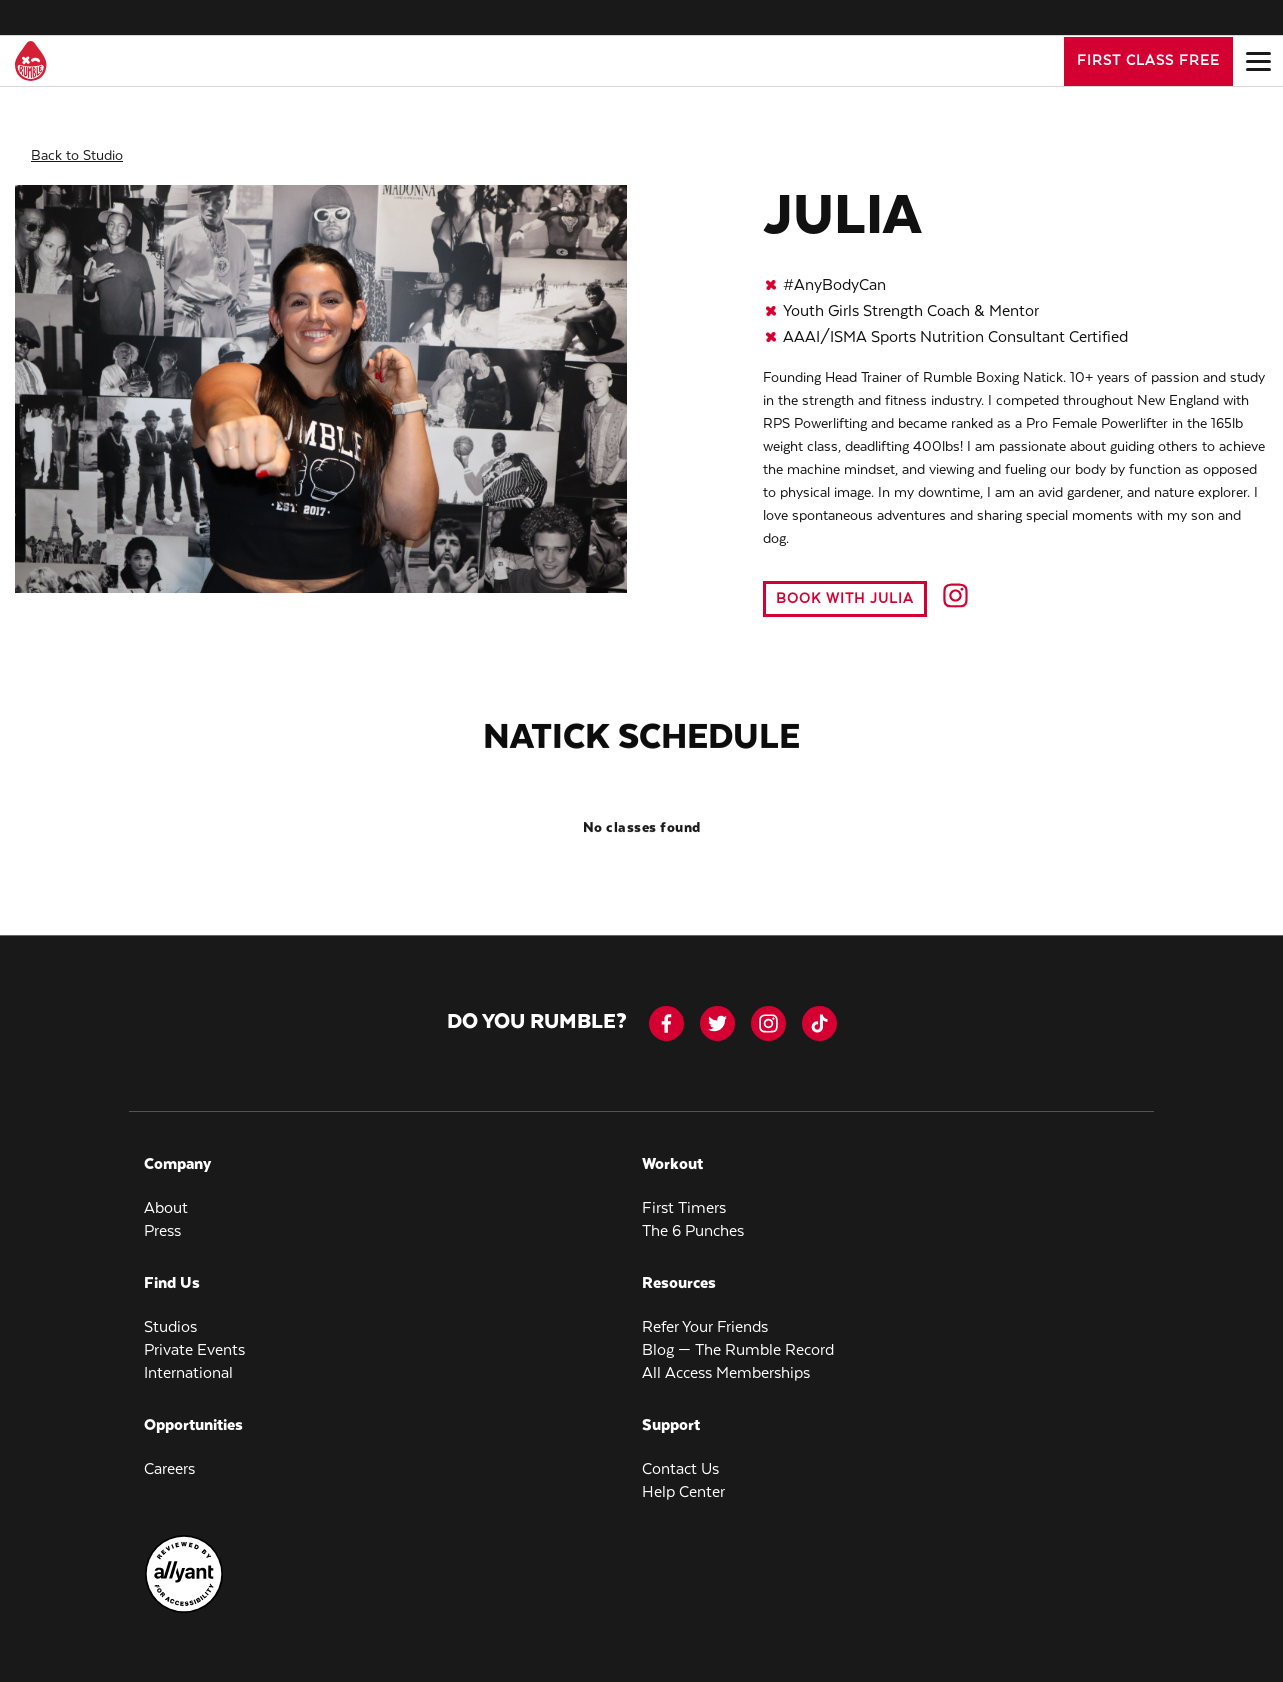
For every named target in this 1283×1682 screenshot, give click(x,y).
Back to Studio (77, 140)
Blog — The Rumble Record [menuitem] (738, 1334)
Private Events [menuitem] (194, 1334)
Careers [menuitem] (169, 1453)
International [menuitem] (188, 1357)
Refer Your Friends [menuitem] (705, 1311)
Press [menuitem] (162, 1215)
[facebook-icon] (666, 1007)
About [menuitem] (166, 1192)
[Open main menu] (1258, 61)
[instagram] (768, 1007)
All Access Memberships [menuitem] (726, 1357)
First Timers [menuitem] (684, 1192)
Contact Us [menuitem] (680, 1453)
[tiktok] (819, 1007)
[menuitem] (184, 1594)
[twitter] (717, 1007)
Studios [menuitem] (170, 1311)
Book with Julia (845, 583)
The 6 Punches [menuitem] (693, 1215)
